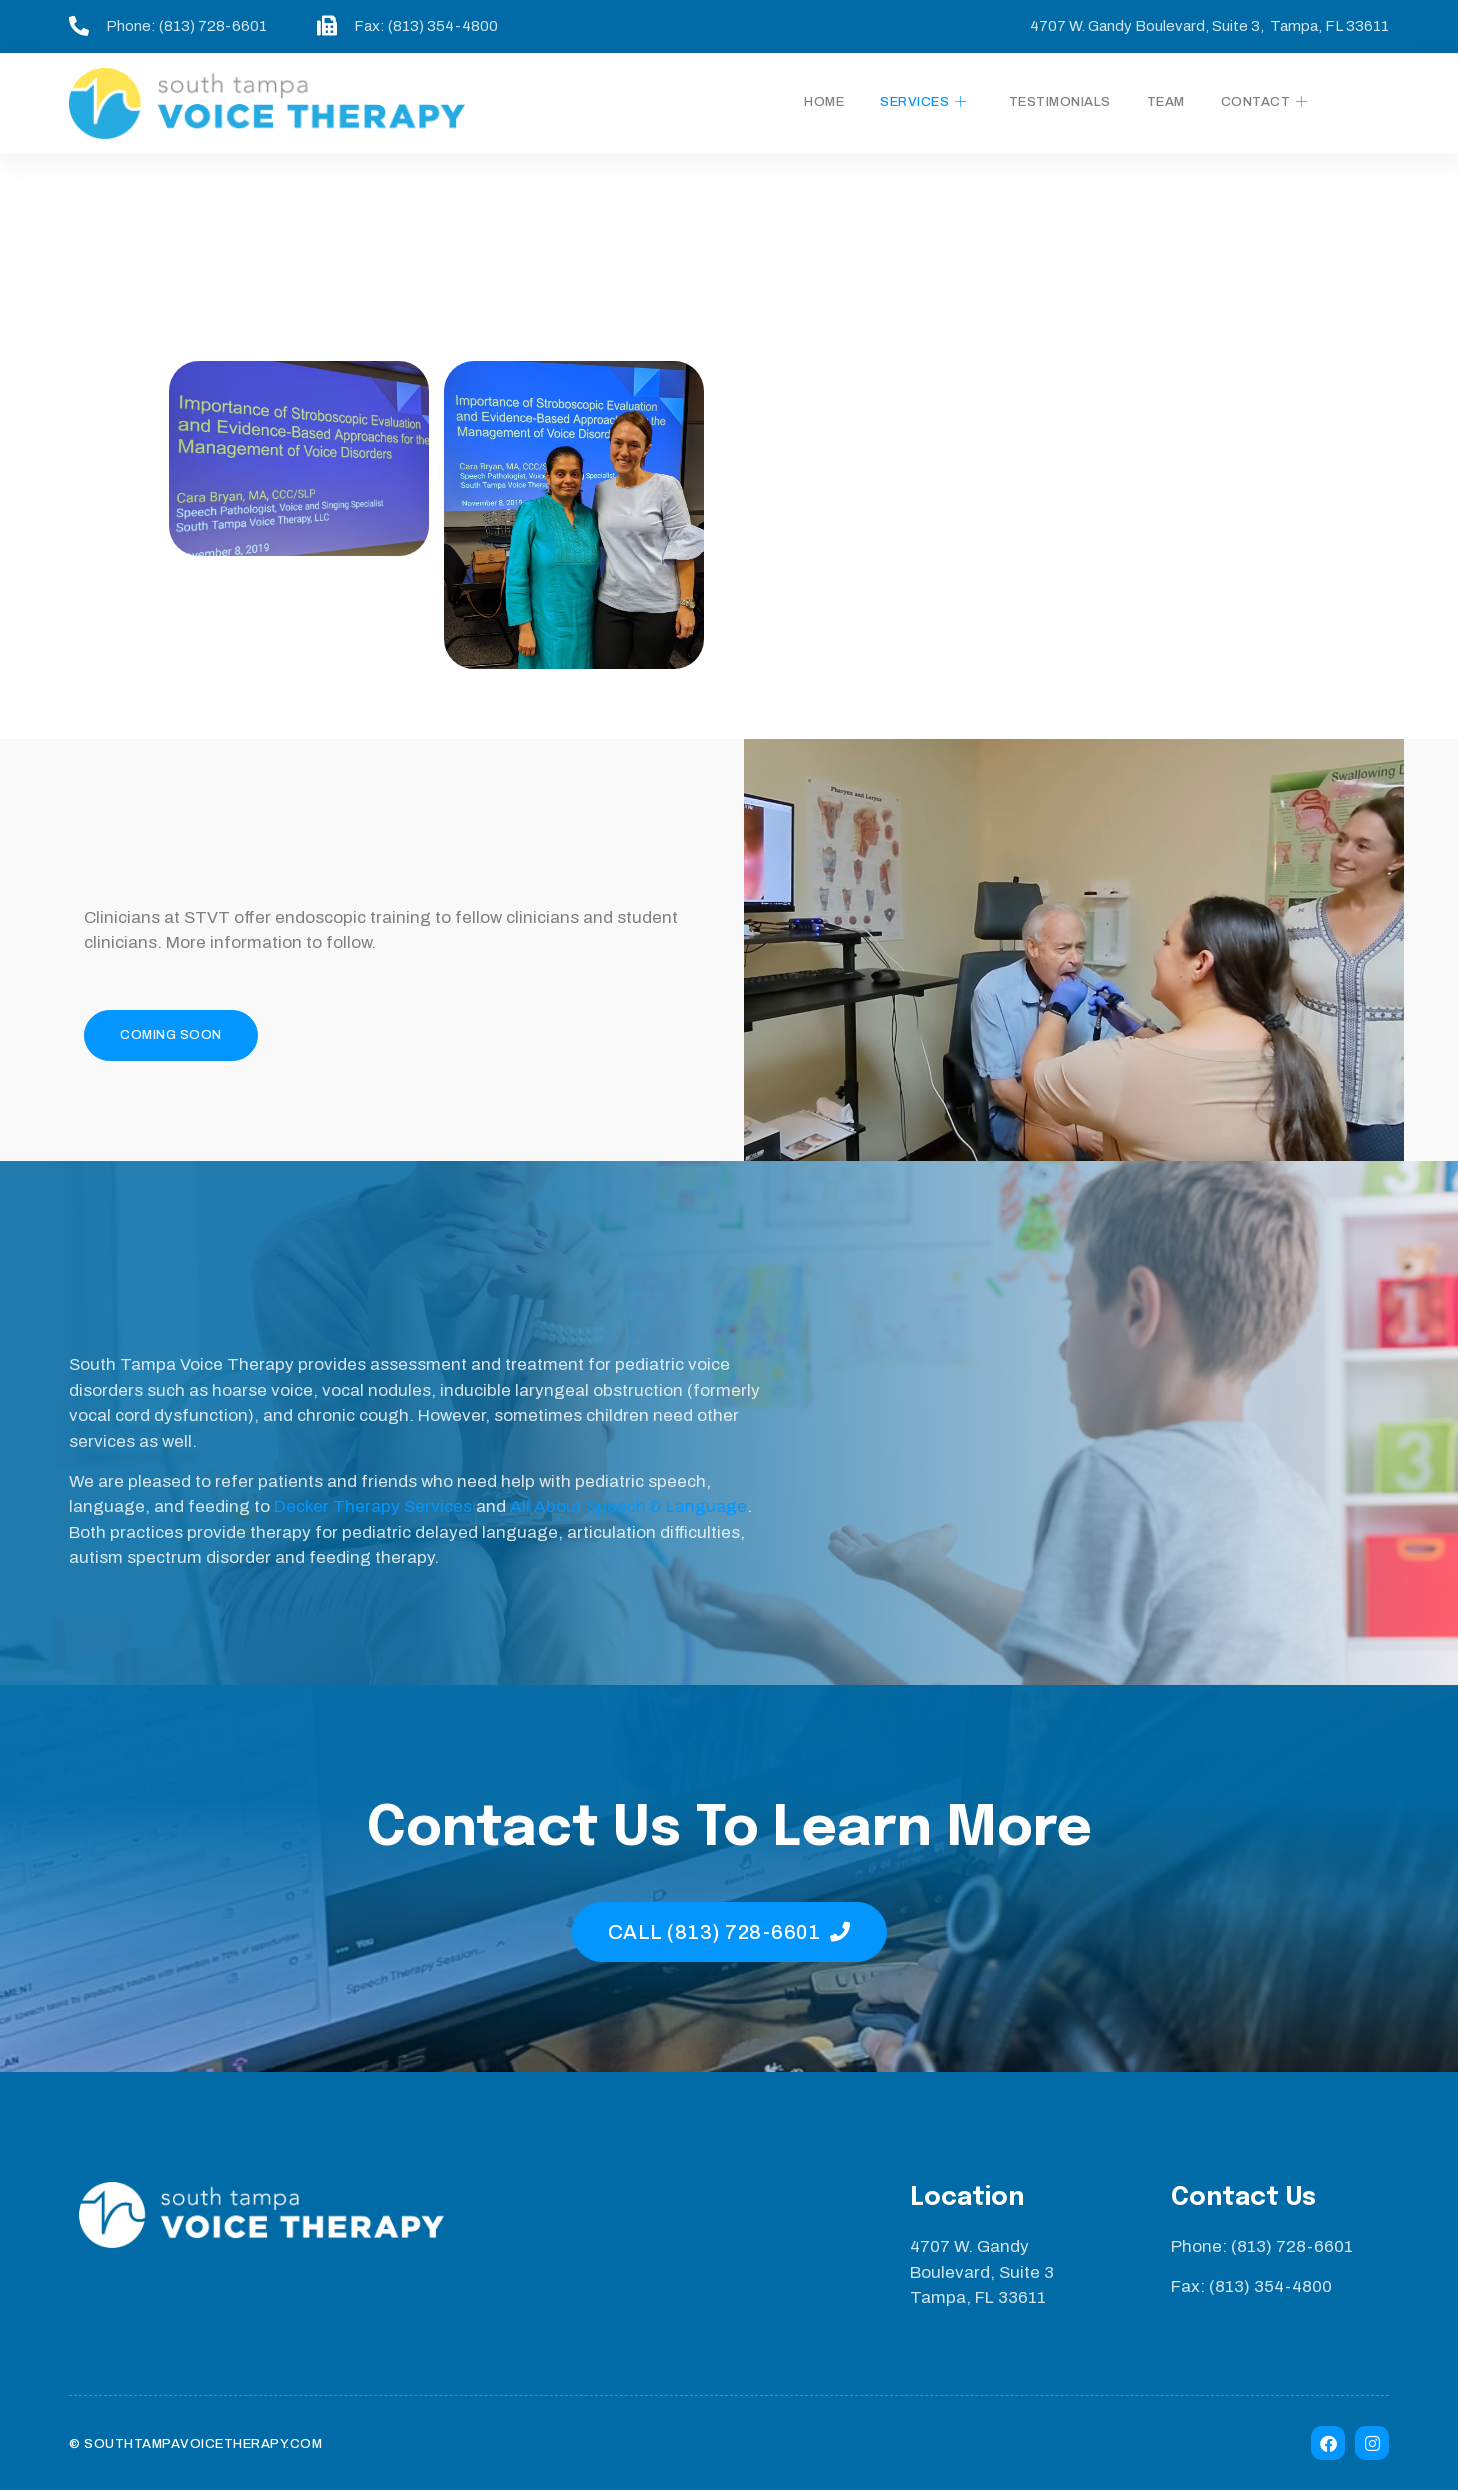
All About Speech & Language (628, 1506)
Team (1166, 102)
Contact (1264, 102)
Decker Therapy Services (373, 1506)
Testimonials (1060, 102)
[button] (171, 1035)
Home (824, 102)
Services (923, 102)
